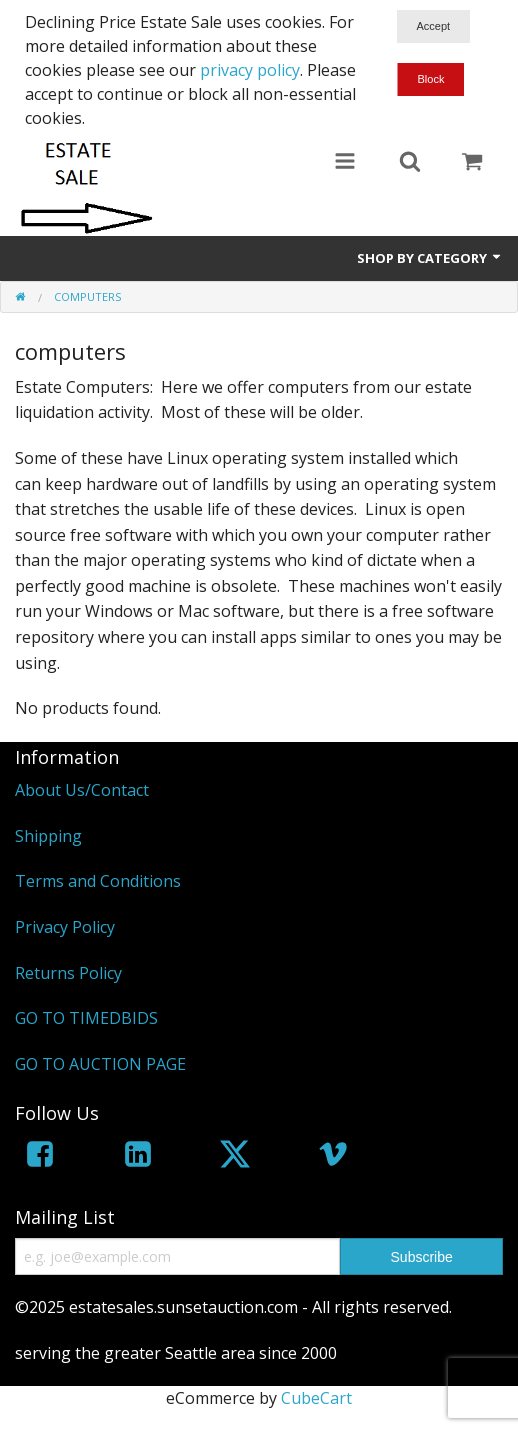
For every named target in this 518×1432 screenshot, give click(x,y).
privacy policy (250, 70)
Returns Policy (68, 973)
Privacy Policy (65, 927)
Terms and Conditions (98, 881)
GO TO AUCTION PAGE (100, 1064)
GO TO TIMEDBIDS (86, 1018)
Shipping (48, 836)
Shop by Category (430, 258)
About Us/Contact (82, 790)
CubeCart (316, 1398)
